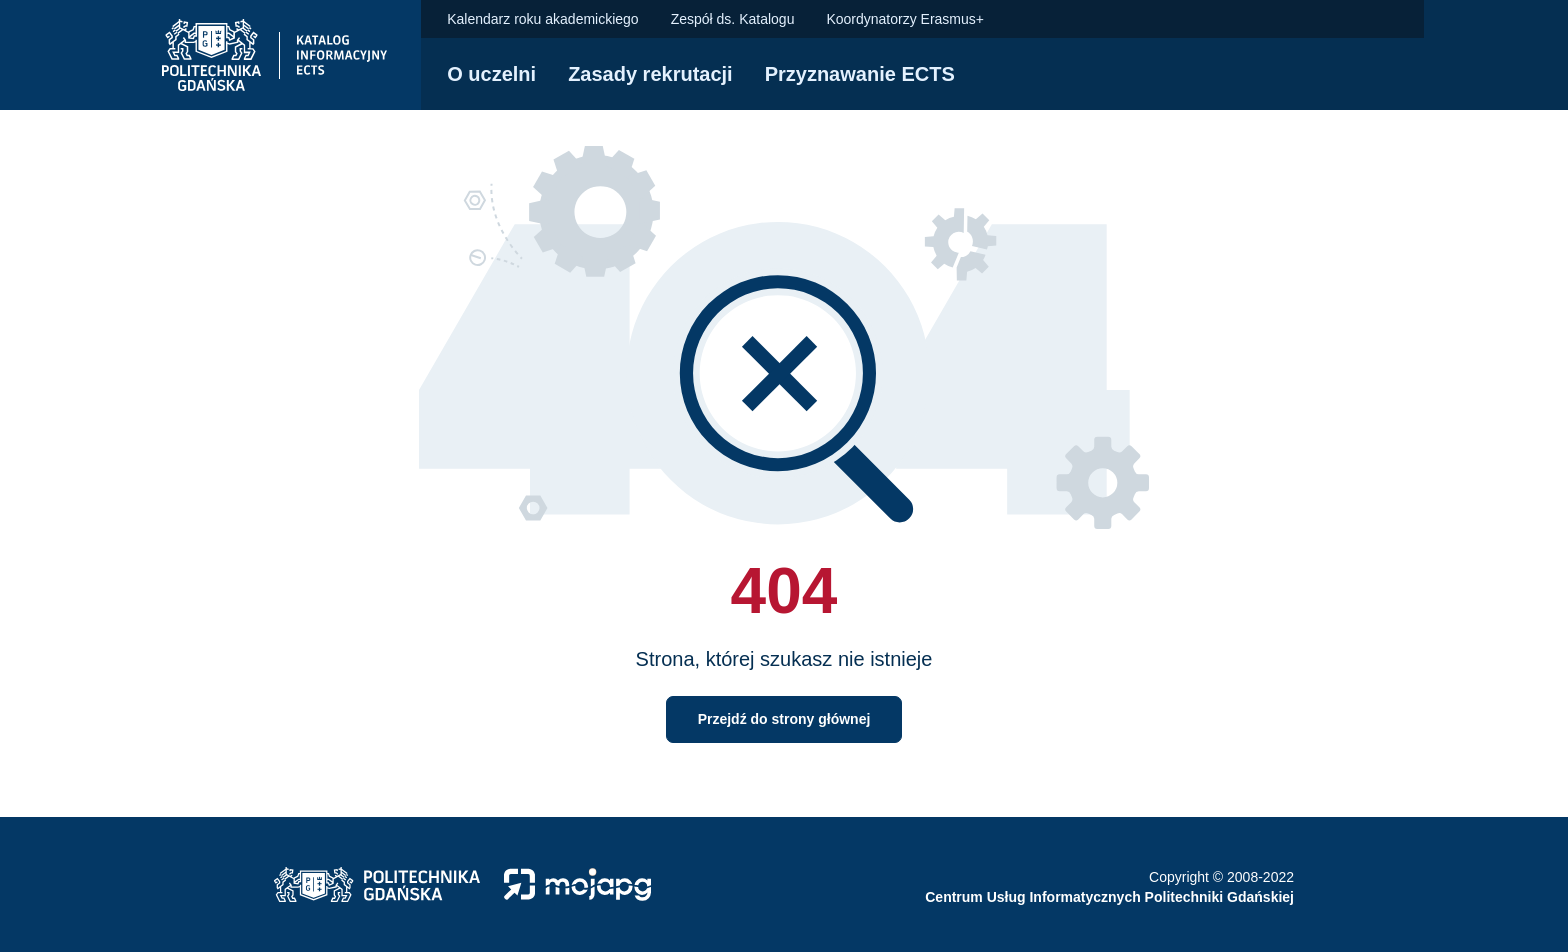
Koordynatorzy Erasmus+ (905, 19)
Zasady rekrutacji (650, 74)
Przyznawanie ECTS (860, 74)
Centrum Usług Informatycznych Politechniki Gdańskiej (1109, 897)
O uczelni (491, 74)
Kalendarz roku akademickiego (542, 19)
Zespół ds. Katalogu (733, 19)
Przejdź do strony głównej (784, 719)
